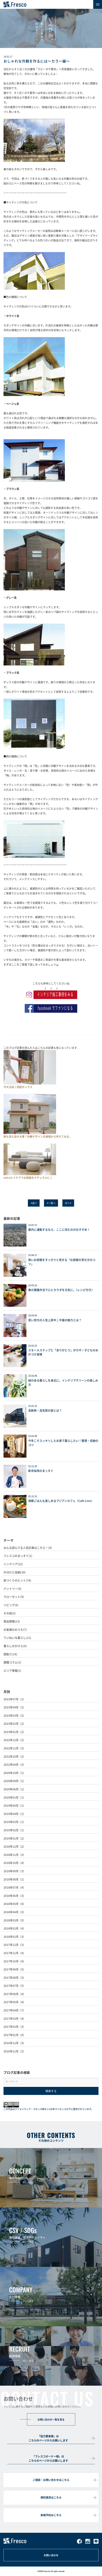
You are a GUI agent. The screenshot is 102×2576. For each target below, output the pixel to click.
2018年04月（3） (15, 1912)
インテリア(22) (13, 1564)
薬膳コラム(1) (12, 1662)
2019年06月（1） (15, 1805)
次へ (68, 1203)
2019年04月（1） (15, 1814)
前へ (34, 1203)
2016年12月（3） (15, 2043)
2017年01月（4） (15, 2035)
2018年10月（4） (15, 1863)
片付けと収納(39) (15, 1572)
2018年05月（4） (15, 1904)
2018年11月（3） (15, 1855)
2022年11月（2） (15, 1748)
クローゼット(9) (14, 1597)
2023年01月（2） (15, 1732)
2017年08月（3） (15, 1977)
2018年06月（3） (15, 1896)
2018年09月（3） (15, 1871)
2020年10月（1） (15, 1773)
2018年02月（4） (15, 1928)
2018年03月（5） (15, 1920)
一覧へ (51, 1203)
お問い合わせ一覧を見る (51, 2419)
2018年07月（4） (15, 1887)
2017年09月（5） (15, 1969)
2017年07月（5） (15, 1985)
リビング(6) (11, 1605)
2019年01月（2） (15, 1838)
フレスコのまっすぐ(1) (18, 1556)
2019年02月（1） (15, 1830)
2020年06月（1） (15, 1789)
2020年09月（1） (15, 1781)
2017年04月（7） (15, 2010)
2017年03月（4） (15, 2018)
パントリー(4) (12, 1588)
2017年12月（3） (15, 1945)
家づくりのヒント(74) (17, 1580)
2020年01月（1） (15, 1797)
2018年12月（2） (15, 1846)
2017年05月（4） (15, 2002)
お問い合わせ (51, 2555)
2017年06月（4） (15, 1994)
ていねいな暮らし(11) (17, 1637)
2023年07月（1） (15, 1699)
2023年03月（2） (15, 1715)
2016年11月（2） (15, 2051)
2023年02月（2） (15, 1723)
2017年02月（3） (15, 2026)
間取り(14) (10, 1654)
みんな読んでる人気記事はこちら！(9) (28, 1547)
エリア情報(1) (12, 1670)
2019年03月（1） (15, 1822)
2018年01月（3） (15, 1936)
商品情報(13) (12, 1621)
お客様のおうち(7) (15, 1629)
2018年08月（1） (15, 1879)
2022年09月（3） (15, 1764)
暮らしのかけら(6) (15, 1646)
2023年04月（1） (15, 1707)
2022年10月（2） (15, 1756)
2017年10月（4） (15, 1961)
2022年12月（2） (15, 1740)
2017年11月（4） (15, 1953)
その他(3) (10, 1613)
